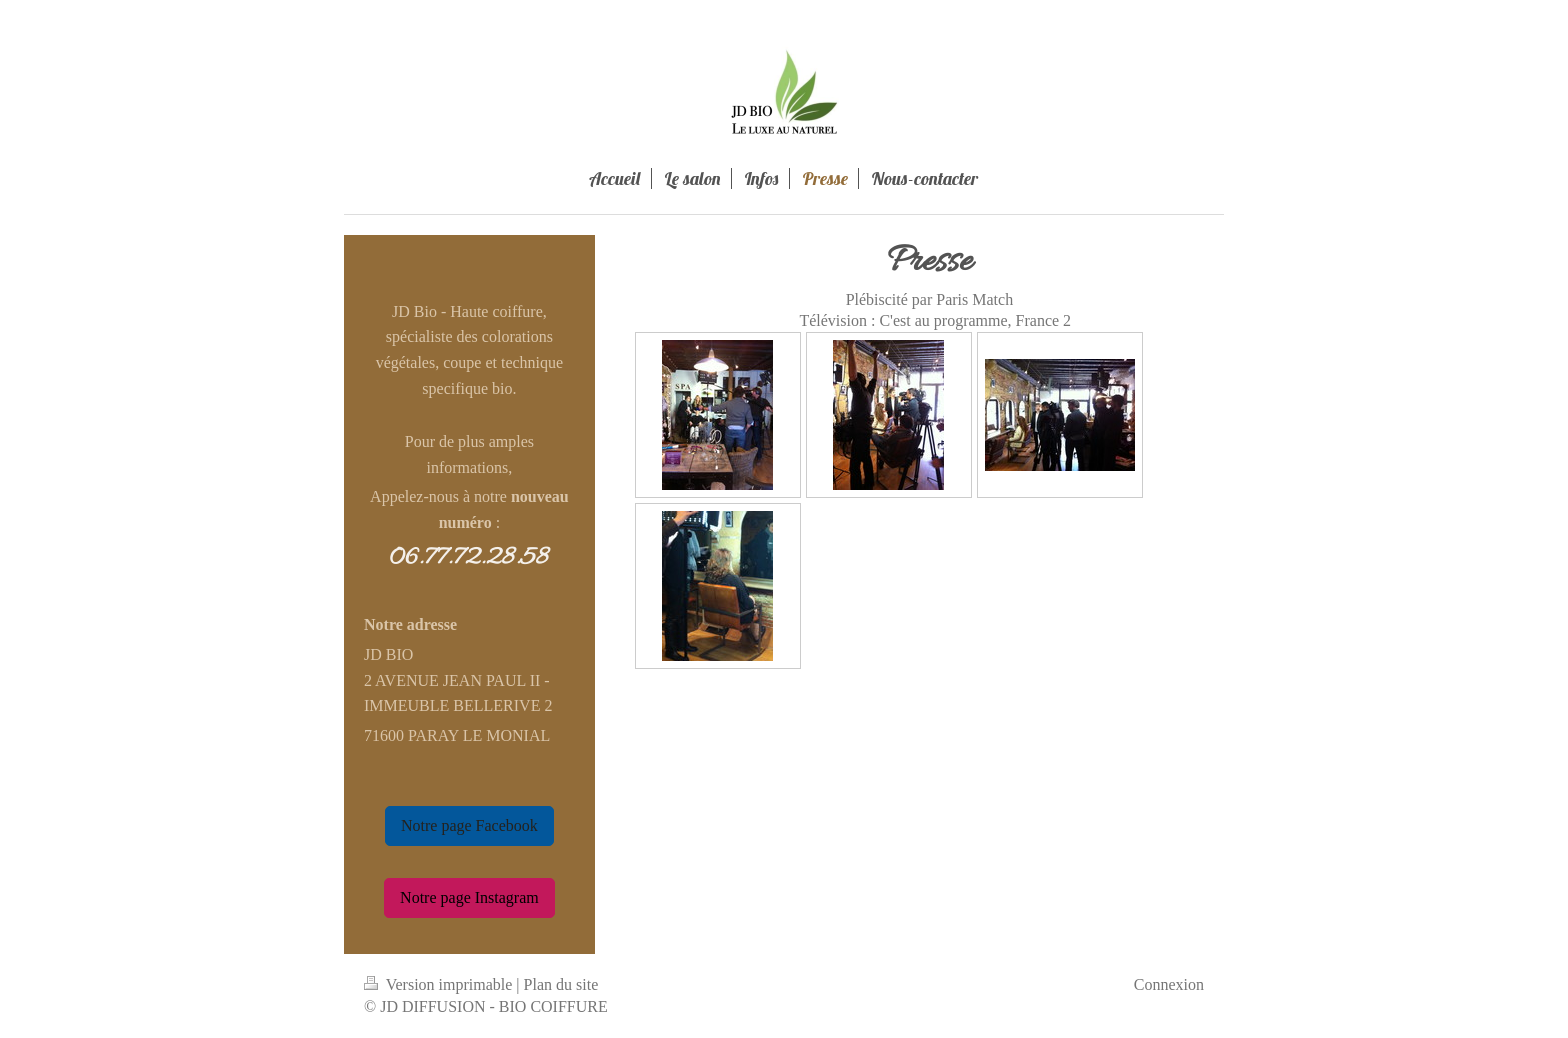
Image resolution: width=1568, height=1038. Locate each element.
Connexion (1169, 984)
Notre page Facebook (469, 825)
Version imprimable (440, 984)
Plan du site (561, 984)
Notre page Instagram (469, 897)
